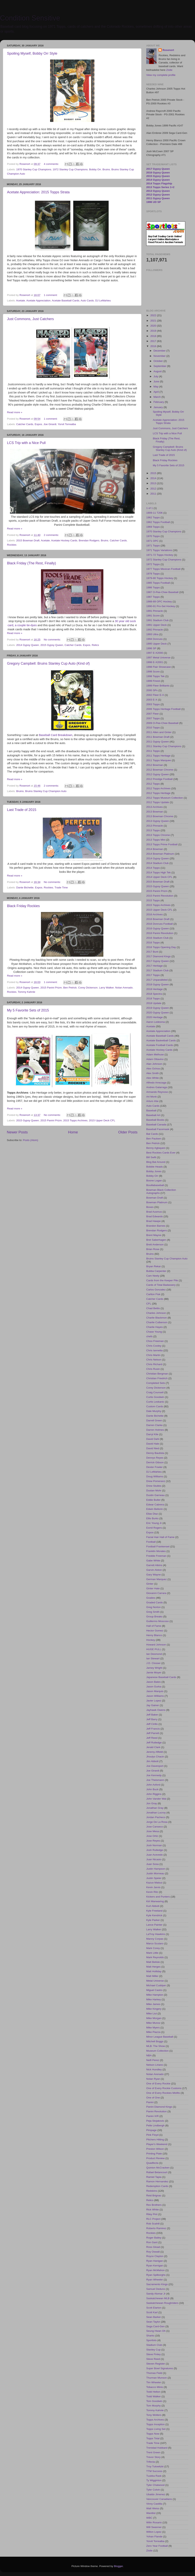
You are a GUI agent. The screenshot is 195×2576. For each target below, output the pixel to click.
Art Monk (151, 1096)
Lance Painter (154, 1924)
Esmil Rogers (154, 1527)
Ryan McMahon (155, 2270)
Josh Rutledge (154, 1850)
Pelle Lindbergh (155, 2125)
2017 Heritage (154, 965)
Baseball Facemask (157, 1129)
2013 (153, 483)
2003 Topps (153, 704)
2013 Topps (153, 830)
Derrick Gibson (155, 1462)
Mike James (153, 2004)
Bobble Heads (154, 1166)
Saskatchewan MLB (157, 2298)
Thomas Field (154, 2373)
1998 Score (153, 671)
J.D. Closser (153, 1663)
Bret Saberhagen (156, 1239)
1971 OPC (152, 540)
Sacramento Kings (157, 2284)
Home (73, 1132)
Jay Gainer (152, 1705)
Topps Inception (155, 2424)
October (158, 361)
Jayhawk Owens (155, 1709)
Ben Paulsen (153, 1138)
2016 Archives (154, 914)
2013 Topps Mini (155, 839)
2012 (153, 488)
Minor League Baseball (159, 2036)
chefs (149, 1336)
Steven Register (155, 2363)
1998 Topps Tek (155, 676)
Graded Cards (154, 1602)
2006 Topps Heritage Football (163, 709)
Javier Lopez (153, 1700)
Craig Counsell (155, 1392)
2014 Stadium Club (157, 863)
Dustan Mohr (153, 1490)
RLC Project (153, 2218)
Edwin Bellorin (154, 1509)
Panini (150, 2102)
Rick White (152, 2209)
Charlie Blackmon (156, 1317)
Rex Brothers (154, 2204)
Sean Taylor (153, 2321)
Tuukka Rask (153, 2475)
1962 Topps (153, 517)
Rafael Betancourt (156, 2172)
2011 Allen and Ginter (159, 732)
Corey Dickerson (88, 987)
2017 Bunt (152, 951)
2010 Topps (153, 727)
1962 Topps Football (158, 522)
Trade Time (61, 887)
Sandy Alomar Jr (156, 2293)
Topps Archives (155, 2419)
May (156, 386)
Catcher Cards (24, 424)
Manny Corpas (154, 1938)
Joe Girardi (49, 424)
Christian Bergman (157, 1373)
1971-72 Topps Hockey (159, 554)
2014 (153, 478)
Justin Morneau (155, 1873)
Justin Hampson (155, 1868)
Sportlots (151, 2340)
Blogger (118, 2566)
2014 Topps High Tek (158, 872)
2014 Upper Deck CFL (159, 877)
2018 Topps (153, 998)
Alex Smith (152, 1073)
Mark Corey (153, 1948)
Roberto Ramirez (156, 2228)
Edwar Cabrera (155, 1504)
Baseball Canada (156, 1124)
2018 (153, 336)
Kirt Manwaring (155, 1901)
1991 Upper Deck (156, 624)
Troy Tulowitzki (155, 2466)
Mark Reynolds (155, 1957)
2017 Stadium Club (157, 970)
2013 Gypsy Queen (158, 190)
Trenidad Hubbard (156, 2447)
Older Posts (127, 1132)
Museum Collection (157, 2050)
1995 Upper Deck (156, 643)
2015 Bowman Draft (27, 540)
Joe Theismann (155, 1780)
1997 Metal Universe (158, 657)
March (157, 396)
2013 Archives (154, 806)
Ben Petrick (70, 987)
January (158, 407)
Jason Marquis (154, 1691)
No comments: (52, 639)
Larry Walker (106, 987)
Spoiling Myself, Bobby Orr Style (32, 53)
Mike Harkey (153, 1999)
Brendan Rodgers (89, 540)
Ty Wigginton (153, 2480)
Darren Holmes (155, 1429)
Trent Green (153, 2452)
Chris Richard (154, 1364)
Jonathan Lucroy (156, 1812)
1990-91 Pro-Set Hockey (160, 606)
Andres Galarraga (156, 1087)
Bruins (106, 169)
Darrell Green (154, 1420)
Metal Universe (155, 1980)
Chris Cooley (153, 1345)
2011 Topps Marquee (158, 760)
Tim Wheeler (153, 2382)
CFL (148, 1303)
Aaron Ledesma (155, 1021)
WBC (149, 2517)
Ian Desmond (154, 1654)
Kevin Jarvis (153, 1887)
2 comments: (51, 535)
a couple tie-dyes (26, 625)
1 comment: (51, 295)
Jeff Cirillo (152, 1724)
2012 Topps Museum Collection (164, 797)
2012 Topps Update (157, 802)
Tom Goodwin (154, 2401)
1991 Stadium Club (157, 620)
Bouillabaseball (155, 1185)
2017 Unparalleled (157, 979)
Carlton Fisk (153, 1294)
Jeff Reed (152, 1737)
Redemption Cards (157, 2186)
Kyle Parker (153, 1920)
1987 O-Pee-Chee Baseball (162, 592)
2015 (153, 473)
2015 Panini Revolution (159, 895)
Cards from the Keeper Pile (162, 1280)
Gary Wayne (153, 1574)
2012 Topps (153, 783)
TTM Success (154, 2471)
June (156, 381)
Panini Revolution (156, 2111)
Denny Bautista (155, 1453)
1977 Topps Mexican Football (163, 568)
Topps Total (153, 2438)
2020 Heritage (154, 1017)
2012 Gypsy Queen (158, 194)
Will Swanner (154, 2527)
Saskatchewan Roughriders (162, 2303)
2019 (153, 330)
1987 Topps (153, 596)
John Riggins (153, 1794)
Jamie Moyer (153, 1672)
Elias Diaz (152, 1513)
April (156, 391)
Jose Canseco (154, 1826)
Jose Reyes (153, 1840)
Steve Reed (153, 2359)
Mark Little (152, 1952)
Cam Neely (152, 1275)
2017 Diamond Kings (158, 956)
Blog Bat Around (155, 1162)
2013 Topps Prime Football (161, 844)
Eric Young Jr (154, 1523)
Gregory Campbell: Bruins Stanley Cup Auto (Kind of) (48, 663)
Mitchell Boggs (154, 2041)
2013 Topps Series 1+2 (160, 187)
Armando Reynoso (157, 1091)
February (159, 401)
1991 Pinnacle (154, 610)
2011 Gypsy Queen (158, 198)
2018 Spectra (154, 993)
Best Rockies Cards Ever (161, 1152)
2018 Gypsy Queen (157, 984)
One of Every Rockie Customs (164, 2088)
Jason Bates (153, 1681)
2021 (153, 320)
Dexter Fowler (154, 1467)
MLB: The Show (155, 2046)
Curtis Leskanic (155, 1401)
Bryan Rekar (153, 1266)
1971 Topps (153, 545)
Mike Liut (151, 2013)
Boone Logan (154, 1180)
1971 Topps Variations (159, 550)
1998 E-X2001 (154, 662)
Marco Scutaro (154, 1943)
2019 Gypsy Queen (157, 1007)
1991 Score (153, 615)
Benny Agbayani (155, 1147)
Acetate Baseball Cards (65, 300)
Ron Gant (152, 2242)
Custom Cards (154, 1406)
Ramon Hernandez (157, 2181)
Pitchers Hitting (155, 2139)
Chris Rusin (153, 1368)
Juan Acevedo (154, 1854)
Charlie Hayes (154, 1327)
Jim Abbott (152, 1761)
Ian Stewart (153, 1658)
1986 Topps (153, 587)
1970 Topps (153, 536)
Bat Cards (152, 1133)
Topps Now (152, 2433)
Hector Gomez (154, 1630)
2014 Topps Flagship (159, 183)
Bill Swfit (151, 1157)
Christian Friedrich (157, 1378)
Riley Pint (151, 2214)
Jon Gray (151, 1803)
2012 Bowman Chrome (159, 769)
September (160, 366)
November (159, 355)
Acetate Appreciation (38, 300)
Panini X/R (152, 2116)
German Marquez (156, 1579)
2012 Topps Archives (158, 788)
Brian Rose (152, 1249)
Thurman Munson (156, 2377)
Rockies (11, 544)
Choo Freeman (155, 1341)
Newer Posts (17, 1132)
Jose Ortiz (152, 1836)
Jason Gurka (153, 1686)
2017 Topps (153, 975)
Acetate (20, 300)
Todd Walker (153, 2396)
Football (151, 1541)
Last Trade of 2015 (21, 810)
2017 (153, 341)
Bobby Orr (95, 169)
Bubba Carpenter (156, 1271)
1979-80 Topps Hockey (159, 578)
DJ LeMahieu (103, 300)
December (159, 350)
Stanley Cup (153, 2349)
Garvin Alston (154, 1569)
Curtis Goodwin (155, 1397)
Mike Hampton (154, 1994)
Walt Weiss (152, 2508)
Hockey (150, 1639)
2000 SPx (152, 690)
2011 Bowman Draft (157, 736)
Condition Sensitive (30, 18)
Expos (38, 424)
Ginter (149, 1583)
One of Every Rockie (158, 2083)
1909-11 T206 (154, 512)
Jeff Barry (152, 1719)
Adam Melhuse (155, 1054)
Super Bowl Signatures (159, 2368)
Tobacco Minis (154, 2387)
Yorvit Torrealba (67, 424)
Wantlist (151, 2513)
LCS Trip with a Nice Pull (26, 443)
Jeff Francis (153, 1728)
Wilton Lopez (153, 2531)
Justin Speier (153, 1878)
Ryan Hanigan (154, 2260)
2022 (153, 315)
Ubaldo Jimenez (155, 2494)
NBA (149, 2055)
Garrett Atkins (154, 1565)
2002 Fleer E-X (155, 695)
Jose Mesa (152, 1831)
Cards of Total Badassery (161, 1284)
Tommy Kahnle (26, 991)
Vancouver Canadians (159, 2499)
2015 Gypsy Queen (51, 645)
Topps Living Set (156, 2429)
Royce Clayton (154, 2256)
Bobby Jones (153, 1171)
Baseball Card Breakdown (55, 735)
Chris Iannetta (154, 1350)
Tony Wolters (153, 2415)
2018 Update (153, 1003)
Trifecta (150, 2461)
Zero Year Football (157, 2545)
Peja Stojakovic (155, 2120)
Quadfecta (152, 2162)
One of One (153, 2097)
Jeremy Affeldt (154, 1751)
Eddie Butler (153, 1499)
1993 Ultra (152, 634)
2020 (153, 325)
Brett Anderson (155, 1244)
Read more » (14, 412)
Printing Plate (154, 2153)
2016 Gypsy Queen (158, 172)
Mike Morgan (153, 2018)
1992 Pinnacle (154, 629)
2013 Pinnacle (154, 825)
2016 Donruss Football (159, 923)
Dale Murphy (153, 1411)
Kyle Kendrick (154, 1915)
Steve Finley (153, 2354)
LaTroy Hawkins (155, 1934)
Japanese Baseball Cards (161, 1677)
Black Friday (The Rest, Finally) (31, 563)
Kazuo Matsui (154, 1882)
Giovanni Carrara (156, 1593)
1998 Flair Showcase (158, 666)
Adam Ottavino (155, 1059)
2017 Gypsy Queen (157, 961)
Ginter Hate (153, 1588)
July (156, 376)
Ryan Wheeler (154, 2279)
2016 (153, 346)
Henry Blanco (154, 1635)
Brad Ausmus (154, 1211)
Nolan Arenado (124, 987)
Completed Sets (155, 1383)
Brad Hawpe (153, 1221)
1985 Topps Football (158, 582)
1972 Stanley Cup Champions (70, 169)
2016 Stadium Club (157, 937)
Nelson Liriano (154, 2064)
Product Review (155, 2158)
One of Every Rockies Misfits (163, 2092)
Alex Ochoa (153, 1068)
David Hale (152, 1443)
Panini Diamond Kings (159, 2106)
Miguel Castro (154, 1990)
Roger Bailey (153, 2237)
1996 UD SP (153, 202)
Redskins (151, 2190)
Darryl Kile (152, 1434)
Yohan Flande (154, 2536)
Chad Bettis (153, 1308)
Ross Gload (153, 2247)
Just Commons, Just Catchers (30, 319)
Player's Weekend (156, 2144)
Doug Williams (154, 1476)
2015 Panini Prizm (51, 987)
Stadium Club (154, 2344)
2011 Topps (153, 750)
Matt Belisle (153, 1962)
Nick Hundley (154, 2069)
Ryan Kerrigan (154, 2265)
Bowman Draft (154, 1197)
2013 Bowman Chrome (159, 816)
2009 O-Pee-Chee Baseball (162, 723)
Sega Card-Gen (155, 2326)
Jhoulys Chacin (155, 1756)
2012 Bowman (154, 765)
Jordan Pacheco (155, 1817)
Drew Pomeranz (155, 1481)
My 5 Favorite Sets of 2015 (28, 1010)
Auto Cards (87, 300)
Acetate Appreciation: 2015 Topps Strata (38, 192)
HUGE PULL (153, 1649)
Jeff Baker (152, 1714)
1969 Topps (153, 526)
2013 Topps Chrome (158, 835)
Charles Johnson (156, 1313)
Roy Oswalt (153, 2251)
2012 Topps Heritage (158, 793)
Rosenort (168, 50)
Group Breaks (154, 1616)
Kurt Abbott (152, 1906)
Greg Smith (153, 1611)
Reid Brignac (153, 2195)
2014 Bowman (154, 849)
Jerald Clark (153, 1747)
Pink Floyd (152, 2134)
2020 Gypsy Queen (157, 1012)
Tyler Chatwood (155, 2485)
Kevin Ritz (152, 1891)
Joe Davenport (154, 1765)
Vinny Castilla (154, 2503)
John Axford (153, 1784)
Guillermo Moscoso (157, 1621)
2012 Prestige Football (159, 779)
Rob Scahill (153, 2223)
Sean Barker (153, 2317)
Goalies (150, 1597)
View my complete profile (161, 75)
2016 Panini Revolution (159, 933)
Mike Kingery (153, 2008)
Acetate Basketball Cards (161, 1040)
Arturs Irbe (152, 1101)
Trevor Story (153, 2457)
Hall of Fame (153, 1625)
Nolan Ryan (153, 2078)
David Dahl (152, 1439)
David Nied (152, 1448)
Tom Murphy (153, 2405)
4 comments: (51, 163)
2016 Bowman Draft (157, 919)
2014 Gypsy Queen (27, 645)
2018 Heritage (154, 989)
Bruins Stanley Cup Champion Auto (45, 791)
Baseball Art (153, 1115)
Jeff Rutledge (154, 1742)
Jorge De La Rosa (157, 1821)
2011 (153, 493)
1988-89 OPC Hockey (159, 601)
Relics (95, 645)
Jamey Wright (154, 1667)
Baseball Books (155, 1119)
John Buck (152, 1789)
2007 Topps (153, 718)
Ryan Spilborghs (156, 2274)
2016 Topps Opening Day (161, 947)
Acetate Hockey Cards (64, 540)
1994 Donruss (154, 639)
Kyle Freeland (154, 1910)
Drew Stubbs (153, 1485)
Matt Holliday (153, 1971)
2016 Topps (153, 942)
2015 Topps (153, 900)
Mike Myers (153, 2027)
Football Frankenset (157, 1546)
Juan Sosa (152, 1864)
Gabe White (153, 1560)
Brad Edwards (154, 1216)
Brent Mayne (153, 1235)
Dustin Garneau (155, 1495)
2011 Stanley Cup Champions (163, 746)
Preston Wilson (155, 2148)
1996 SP (151, 648)
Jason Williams (155, 1695)
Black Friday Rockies (23, 906)
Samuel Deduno (155, 2288)
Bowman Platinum (157, 1202)
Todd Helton (153, 2391)
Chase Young (154, 1331)
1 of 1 (149, 508)
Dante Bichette (25, 887)
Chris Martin (153, 1355)
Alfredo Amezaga (156, 1082)
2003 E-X (151, 699)
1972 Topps (153, 564)
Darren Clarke (154, 1425)
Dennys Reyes (154, 1457)
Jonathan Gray (155, 1807)
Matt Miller (152, 1976)
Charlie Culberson (156, 1322)
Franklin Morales (156, 1551)
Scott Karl (152, 2312)
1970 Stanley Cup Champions (33, 169)
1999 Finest (153, 680)
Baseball (151, 1110)
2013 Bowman (154, 811)
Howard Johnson (156, 1644)
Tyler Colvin (153, 2489)
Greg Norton (153, 1607)
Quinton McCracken (157, 2167)
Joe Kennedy (154, 1775)
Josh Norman (154, 1845)
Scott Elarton (153, 2307)
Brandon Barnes (155, 1225)
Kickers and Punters (158, 1896)
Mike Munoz (153, 2022)
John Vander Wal (156, 1798)
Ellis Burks (152, 1518)
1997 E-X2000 (154, 652)
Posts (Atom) (30, 1140)
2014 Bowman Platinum (160, 853)
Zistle (169, 69)
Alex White (152, 1077)
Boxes (150, 1207)
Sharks (150, 2335)
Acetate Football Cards (159, 1045)
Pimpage (151, 2130)
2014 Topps (153, 867)
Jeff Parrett (152, 1733)
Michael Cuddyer (156, 1985)
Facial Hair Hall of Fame (160, 1537)
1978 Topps (153, 573)
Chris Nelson (153, 1359)
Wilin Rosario (154, 2522)
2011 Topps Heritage (158, 755)
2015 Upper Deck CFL (102, 1120)
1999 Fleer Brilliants (157, 685)
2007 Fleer (152, 713)
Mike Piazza (153, 2032)
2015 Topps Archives (75, 1120)
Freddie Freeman (156, 1555)
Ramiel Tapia (153, 2177)
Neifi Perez (152, 2060)
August (157, 371)
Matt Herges (153, 1966)
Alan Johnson (154, 1063)
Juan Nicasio (153, 1859)
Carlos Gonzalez (156, 1289)
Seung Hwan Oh (156, 2330)
